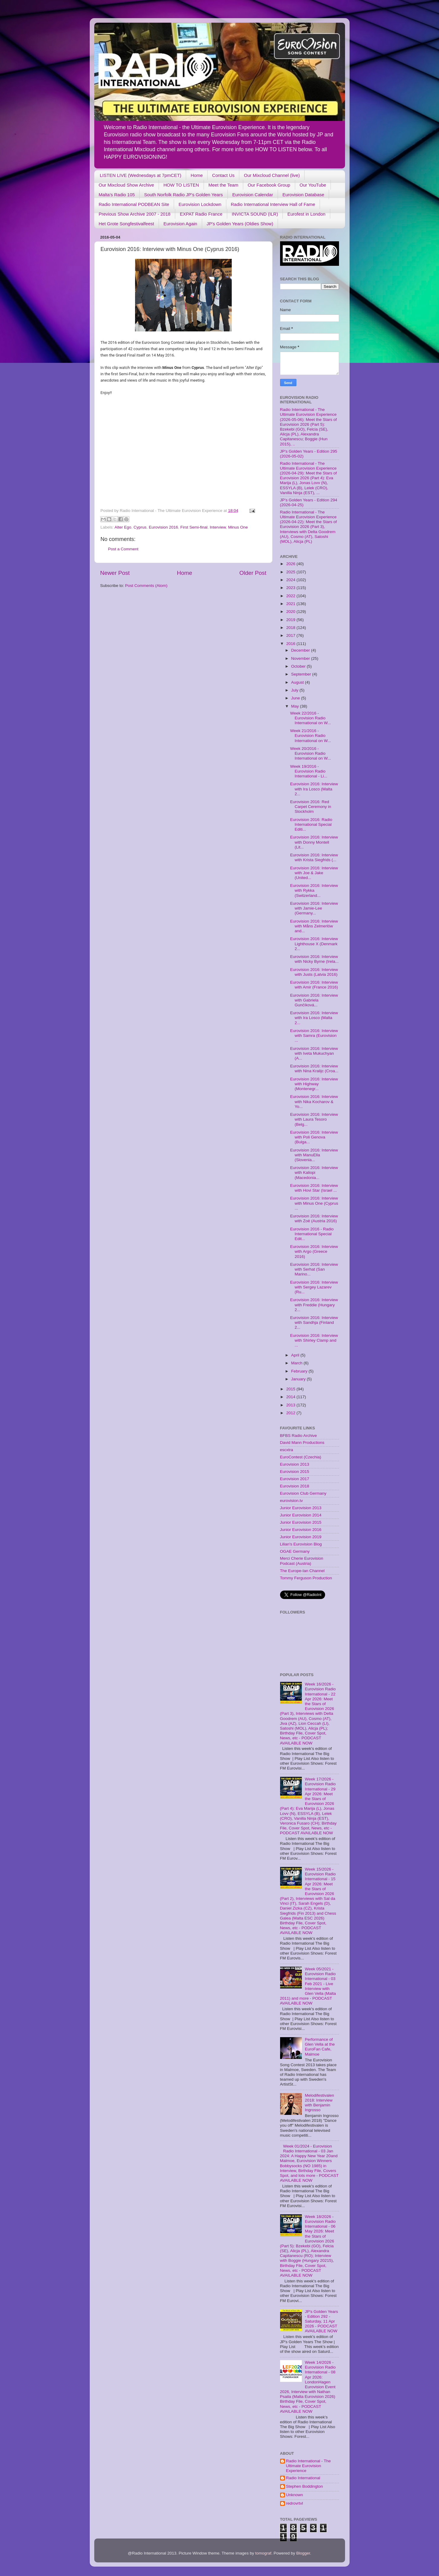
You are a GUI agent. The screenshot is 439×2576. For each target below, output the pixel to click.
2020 (291, 611)
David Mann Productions (302, 1442)
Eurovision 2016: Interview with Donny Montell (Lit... (314, 842)
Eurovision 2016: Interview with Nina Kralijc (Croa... (314, 1068)
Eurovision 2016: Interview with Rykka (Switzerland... (314, 890)
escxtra (286, 1450)
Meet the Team (223, 184)
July (295, 690)
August (298, 682)
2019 (291, 619)
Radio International (303, 2478)
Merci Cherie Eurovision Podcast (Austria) (301, 1560)
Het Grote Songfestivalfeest (126, 223)
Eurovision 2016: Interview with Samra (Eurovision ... (314, 1035)
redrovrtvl (294, 2503)
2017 (291, 635)
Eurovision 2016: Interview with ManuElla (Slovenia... (314, 1155)
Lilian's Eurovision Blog (301, 1544)
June (296, 698)
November (301, 658)
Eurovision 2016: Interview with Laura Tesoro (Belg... (314, 1119)
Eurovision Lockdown (200, 204)
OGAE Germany (295, 1551)
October (299, 666)
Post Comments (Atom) (146, 585)
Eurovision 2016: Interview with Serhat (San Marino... (314, 1269)
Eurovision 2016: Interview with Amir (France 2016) (314, 984)
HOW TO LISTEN (181, 184)
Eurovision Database (303, 194)
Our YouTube (313, 184)
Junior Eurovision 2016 (300, 1529)
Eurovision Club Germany (303, 1493)
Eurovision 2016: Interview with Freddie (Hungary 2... (314, 1305)
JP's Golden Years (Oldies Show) (240, 223)
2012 (291, 1413)
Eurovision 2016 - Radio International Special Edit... (312, 1234)
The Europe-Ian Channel (302, 1570)
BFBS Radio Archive (298, 1435)
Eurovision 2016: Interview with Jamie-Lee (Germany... (314, 908)
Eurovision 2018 (294, 1486)
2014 (291, 1397)
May (295, 706)
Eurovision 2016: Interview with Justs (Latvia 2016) (314, 972)
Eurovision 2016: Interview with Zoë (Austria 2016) (314, 1218)
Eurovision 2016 (163, 527)
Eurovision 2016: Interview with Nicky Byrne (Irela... (314, 959)
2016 (291, 643)
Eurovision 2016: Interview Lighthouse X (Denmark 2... (314, 943)
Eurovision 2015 (294, 1471)
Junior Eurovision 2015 (300, 1522)
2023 (291, 587)
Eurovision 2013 (294, 1464)
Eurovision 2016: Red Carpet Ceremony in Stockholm (310, 807)
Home (197, 175)
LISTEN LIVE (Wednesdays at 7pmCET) (140, 175)
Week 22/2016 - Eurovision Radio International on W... (310, 718)
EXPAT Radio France (201, 214)
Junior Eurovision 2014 (300, 1515)
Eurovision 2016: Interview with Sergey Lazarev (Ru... (314, 1287)
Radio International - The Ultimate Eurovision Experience (308, 2466)
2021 (291, 603)
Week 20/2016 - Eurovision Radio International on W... (310, 753)
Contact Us (223, 175)
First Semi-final (194, 527)
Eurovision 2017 (294, 1479)
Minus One (238, 527)
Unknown (294, 2495)
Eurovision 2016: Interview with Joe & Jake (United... (314, 873)
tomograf (263, 2553)
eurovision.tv (291, 1500)
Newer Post (115, 573)
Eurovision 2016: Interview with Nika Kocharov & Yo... (314, 1101)
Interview (218, 527)
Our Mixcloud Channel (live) (272, 175)
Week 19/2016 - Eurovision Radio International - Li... (308, 771)
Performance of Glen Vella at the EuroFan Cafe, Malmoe (320, 2047)
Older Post (252, 573)
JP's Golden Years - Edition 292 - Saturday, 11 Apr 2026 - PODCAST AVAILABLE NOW (321, 2321)
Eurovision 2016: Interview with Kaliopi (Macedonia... (314, 1172)
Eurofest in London (306, 214)
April (296, 1355)
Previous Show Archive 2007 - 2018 (135, 214)
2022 (291, 596)
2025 (291, 572)
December (301, 650)
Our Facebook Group (269, 184)
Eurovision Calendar (252, 194)
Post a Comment (123, 549)
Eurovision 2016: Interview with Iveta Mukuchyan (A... (314, 1053)
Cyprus (140, 527)
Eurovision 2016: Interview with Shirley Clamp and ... (314, 1340)
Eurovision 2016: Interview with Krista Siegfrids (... (314, 857)
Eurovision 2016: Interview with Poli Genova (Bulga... (314, 1137)
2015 (291, 1389)
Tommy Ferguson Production (306, 1578)
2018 (291, 627)
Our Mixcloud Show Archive (126, 184)
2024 (291, 580)
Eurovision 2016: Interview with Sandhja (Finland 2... (314, 1322)
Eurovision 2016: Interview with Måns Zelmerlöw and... (314, 926)
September (301, 674)
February (300, 1371)
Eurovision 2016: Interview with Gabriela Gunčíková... (314, 1000)
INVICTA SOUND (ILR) (255, 214)
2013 (291, 1405)
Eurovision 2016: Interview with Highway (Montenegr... (314, 1084)
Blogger (303, 2553)
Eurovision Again (180, 223)
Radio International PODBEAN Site (134, 204)
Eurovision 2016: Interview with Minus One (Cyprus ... (314, 1203)
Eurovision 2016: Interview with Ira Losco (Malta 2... (314, 789)
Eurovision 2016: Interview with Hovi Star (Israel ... (314, 1188)
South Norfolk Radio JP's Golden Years (183, 194)
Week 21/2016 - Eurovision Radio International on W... (310, 735)
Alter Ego (123, 527)
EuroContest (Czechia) (300, 1457)
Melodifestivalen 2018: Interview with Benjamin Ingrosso (319, 2102)
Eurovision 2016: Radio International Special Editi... (311, 824)
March (297, 1363)
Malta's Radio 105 (117, 194)
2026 (291, 564)
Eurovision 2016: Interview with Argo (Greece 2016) (314, 1251)
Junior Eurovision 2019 (300, 1537)
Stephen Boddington (304, 2486)
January (299, 1379)
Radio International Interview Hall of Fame (273, 204)
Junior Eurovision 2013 (300, 1508)
